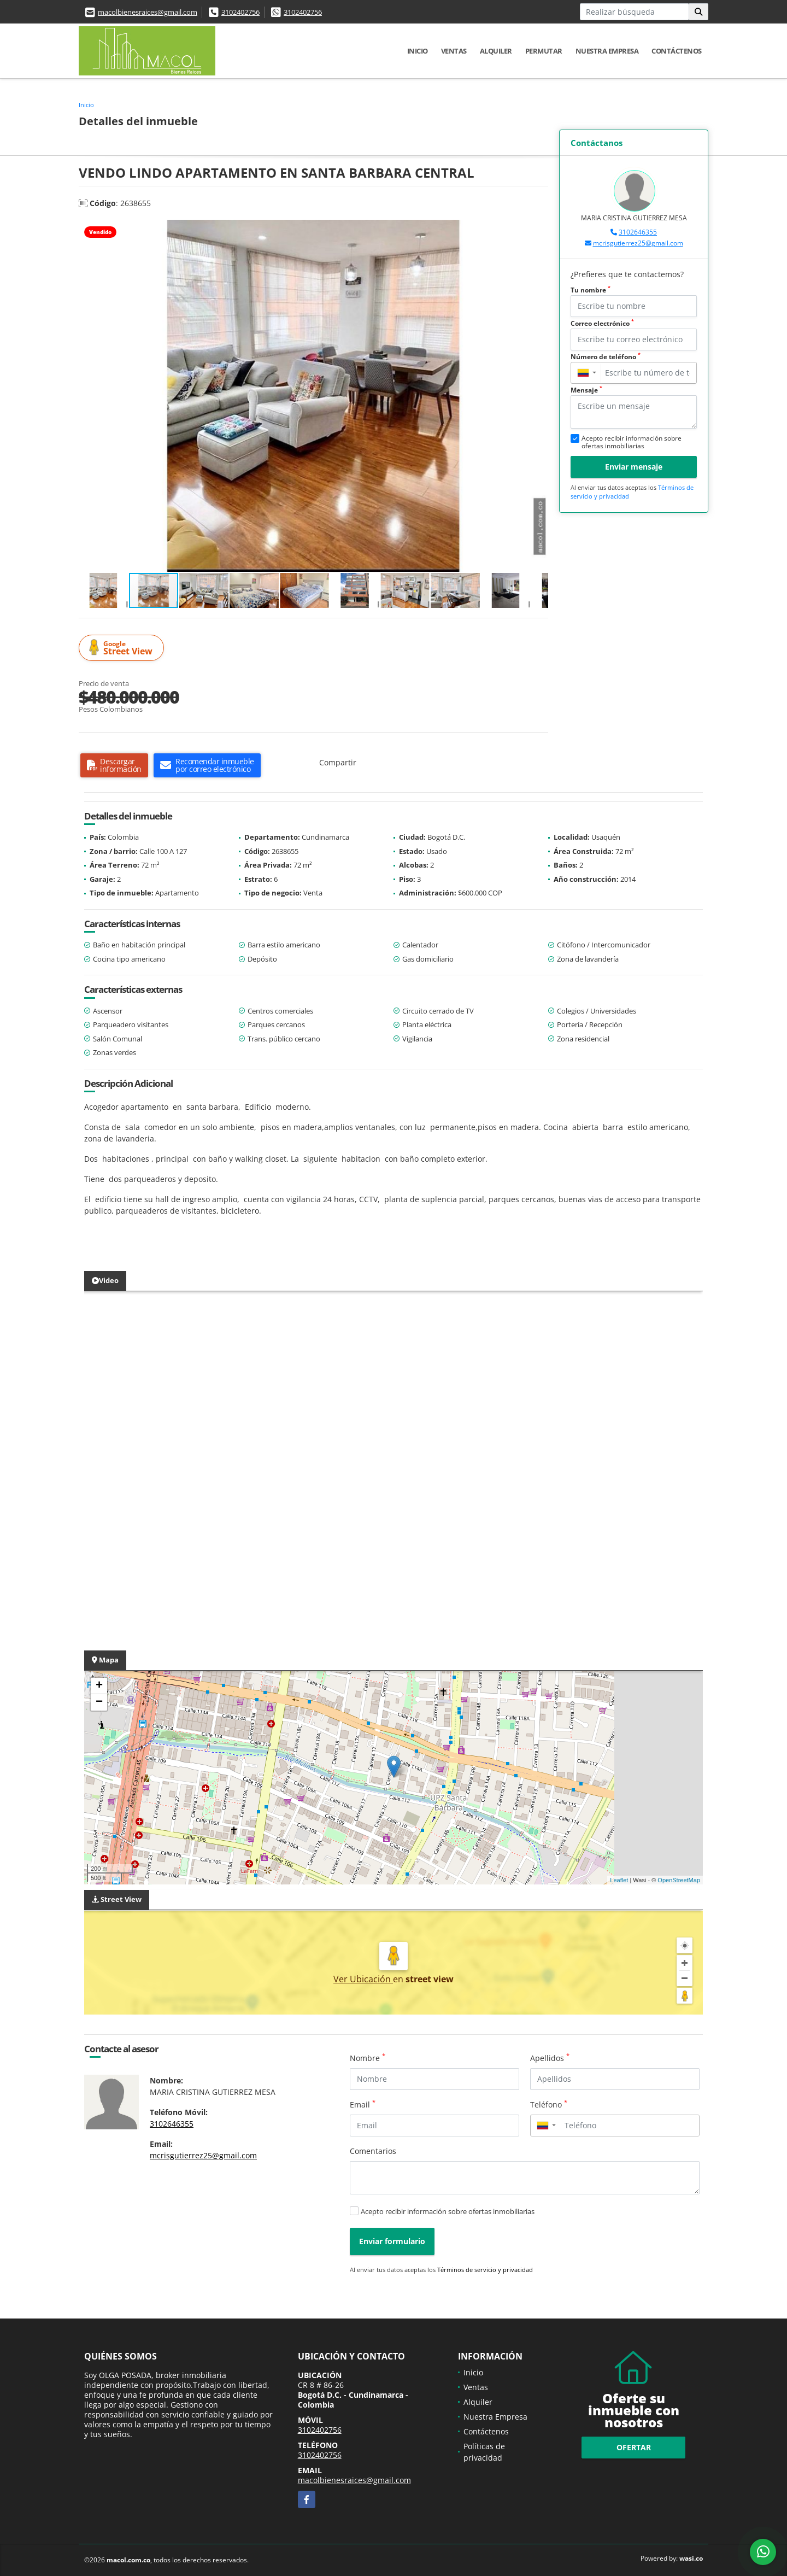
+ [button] (99, 1686)
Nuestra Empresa (607, 51)
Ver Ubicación (363, 1979)
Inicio (417, 51)
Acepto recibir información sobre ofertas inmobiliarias (448, 2211)
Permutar (543, 51)
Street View (123, 648)
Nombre (367, 2057)
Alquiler (496, 51)
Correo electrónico (602, 323)
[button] (538, 229)
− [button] (99, 1702)
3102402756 (240, 12)
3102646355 (638, 232)
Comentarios (373, 2151)
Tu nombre (590, 290)
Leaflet (619, 1880)
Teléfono (548, 2104)
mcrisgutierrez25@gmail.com (638, 243)
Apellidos (549, 2057)
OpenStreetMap (678, 1880)
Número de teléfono (606, 356)
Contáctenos (676, 51)
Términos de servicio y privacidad (485, 2269)
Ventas (454, 51)
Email (362, 2104)
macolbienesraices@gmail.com (147, 12)
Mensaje (586, 390)
